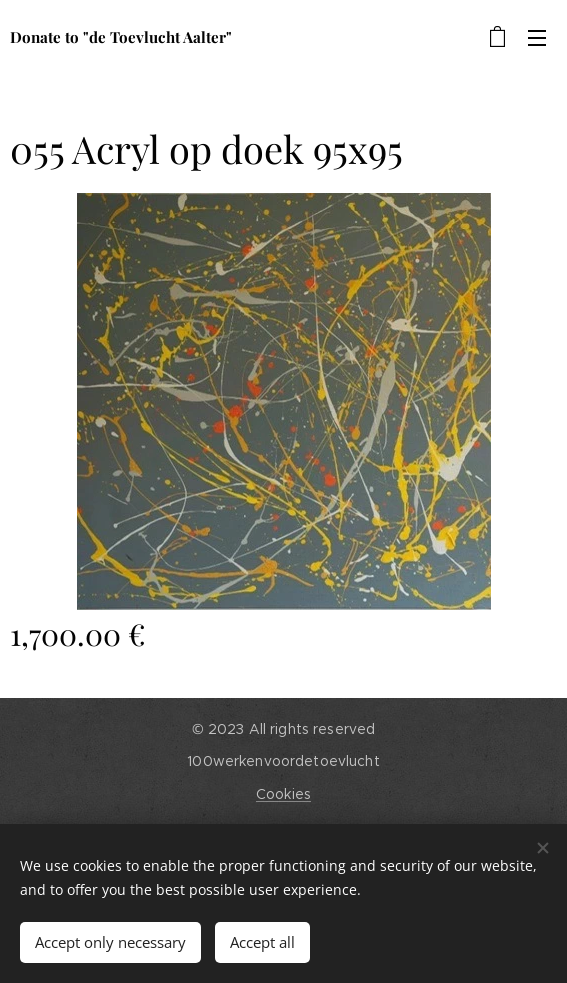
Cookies (283, 794)
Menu (537, 38)
